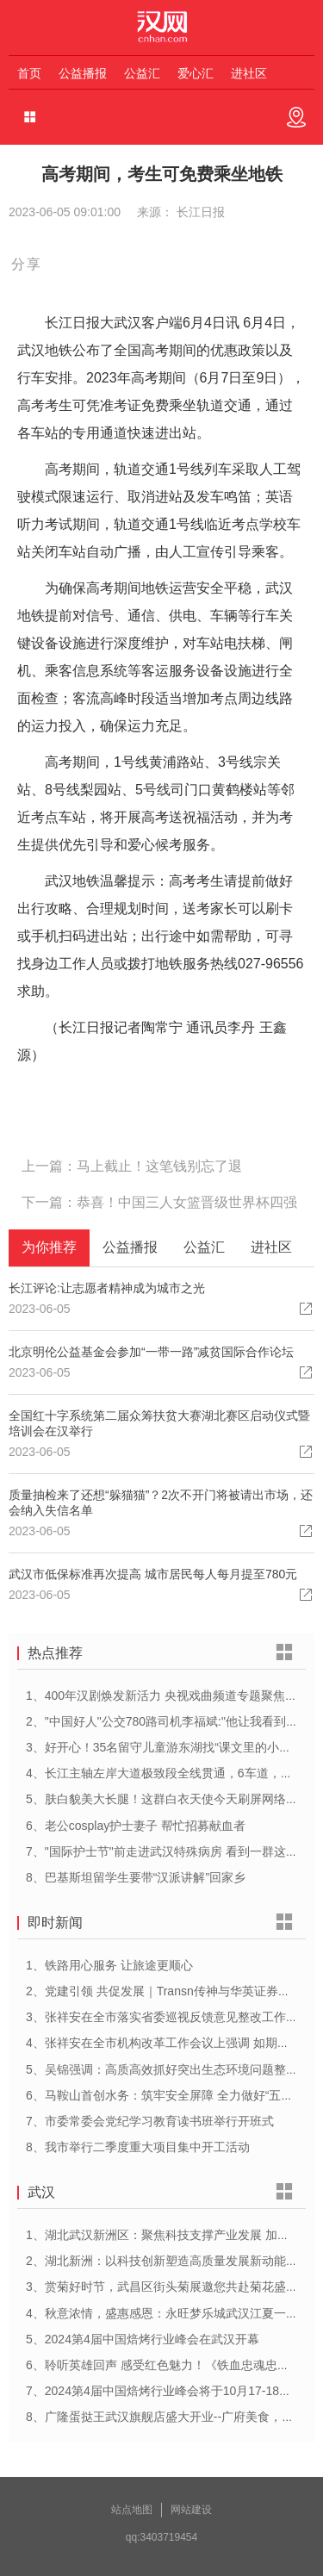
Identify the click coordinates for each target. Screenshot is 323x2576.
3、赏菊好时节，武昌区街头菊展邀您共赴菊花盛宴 (162, 2286)
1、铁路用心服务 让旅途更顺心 (109, 1965)
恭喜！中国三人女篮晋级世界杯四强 (187, 1202)
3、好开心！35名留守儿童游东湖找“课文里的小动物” (166, 1747)
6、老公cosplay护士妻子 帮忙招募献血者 (135, 1825)
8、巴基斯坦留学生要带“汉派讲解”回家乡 (135, 1877)
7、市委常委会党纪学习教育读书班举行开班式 (150, 2121)
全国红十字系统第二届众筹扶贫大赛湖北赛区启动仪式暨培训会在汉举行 (159, 1423)
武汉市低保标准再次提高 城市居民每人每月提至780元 (153, 1574)
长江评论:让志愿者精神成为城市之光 (107, 1288)
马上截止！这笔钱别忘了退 (159, 1166)
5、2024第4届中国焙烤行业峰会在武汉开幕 (142, 2339)
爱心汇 (195, 73)
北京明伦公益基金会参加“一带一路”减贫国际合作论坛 (151, 1352)
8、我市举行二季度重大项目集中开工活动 (138, 2147)
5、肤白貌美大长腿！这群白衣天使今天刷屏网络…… (168, 1799)
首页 (29, 73)
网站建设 (191, 2510)
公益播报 (83, 73)
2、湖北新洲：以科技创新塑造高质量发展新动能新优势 (174, 2261)
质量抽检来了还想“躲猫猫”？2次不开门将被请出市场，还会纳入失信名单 (161, 1502)
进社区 (249, 73)
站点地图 (131, 2510)
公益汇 (142, 73)
